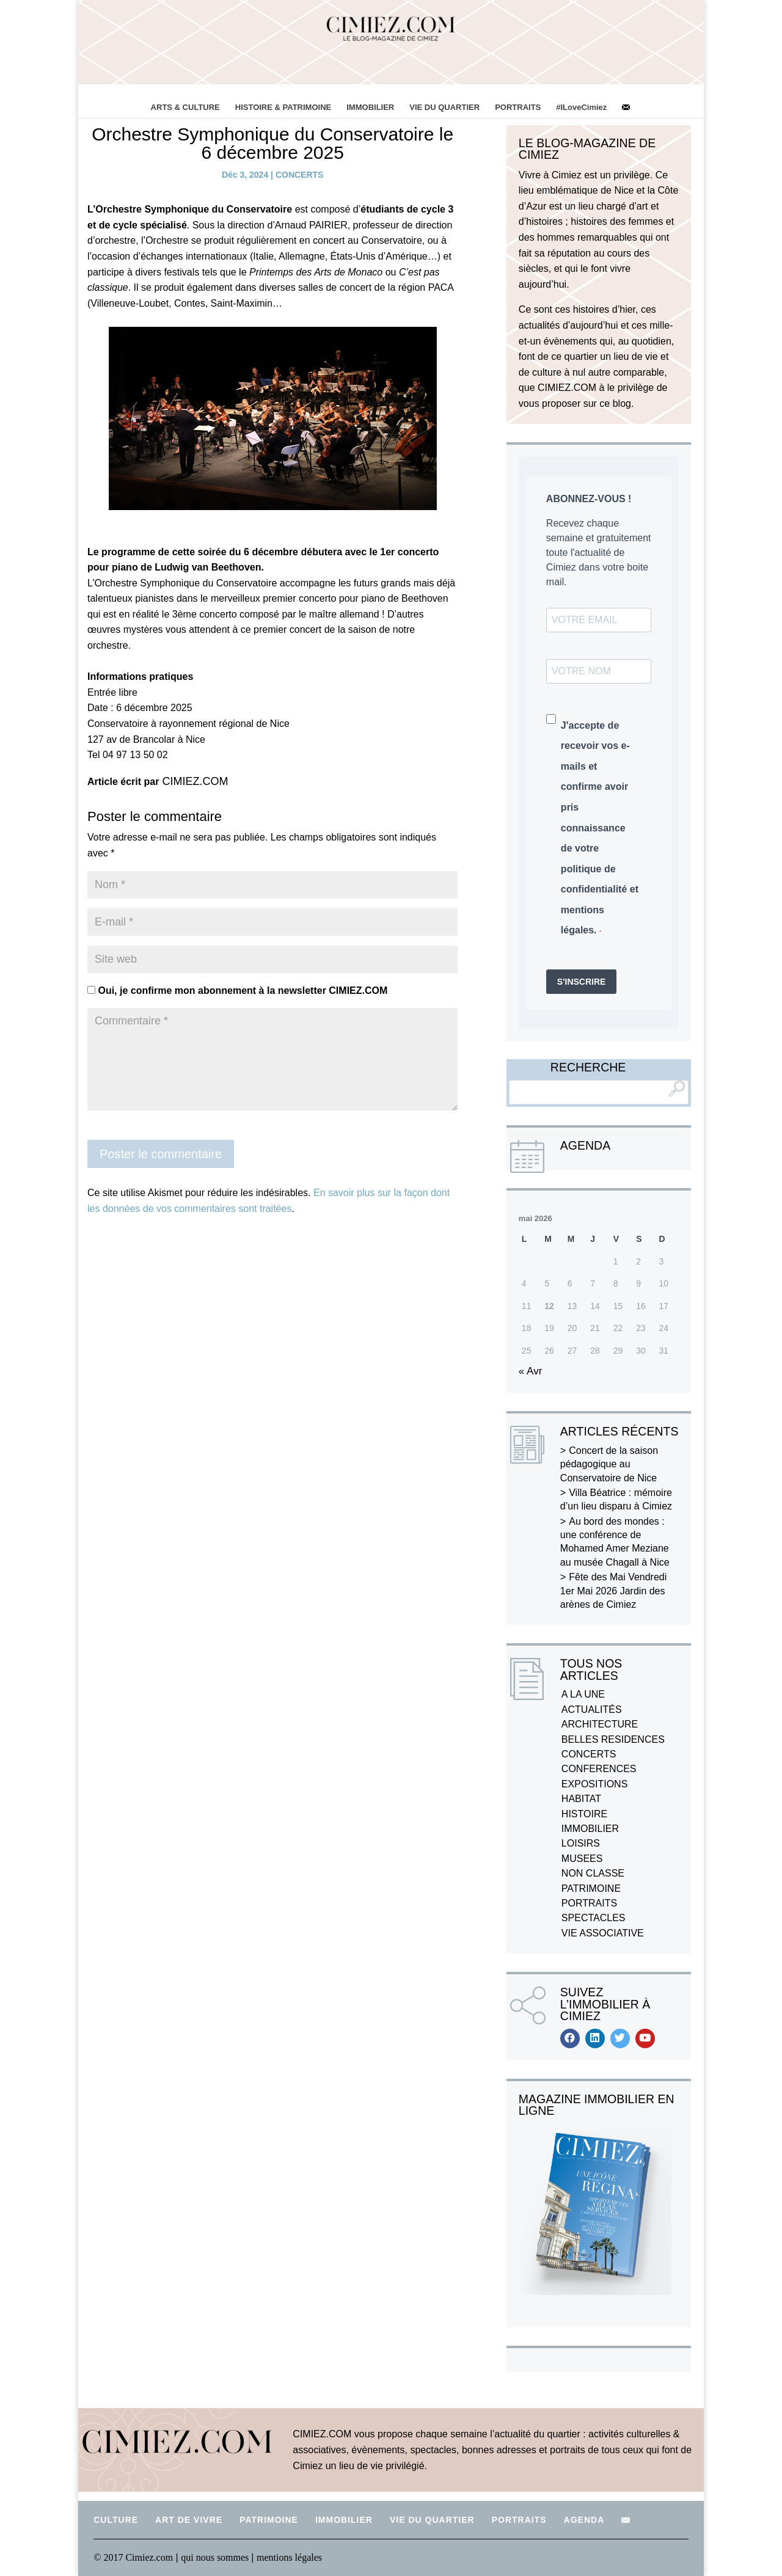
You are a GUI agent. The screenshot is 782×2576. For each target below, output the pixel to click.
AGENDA (584, 2520)
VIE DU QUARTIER (444, 107)
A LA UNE (583, 1694)
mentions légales (289, 2557)
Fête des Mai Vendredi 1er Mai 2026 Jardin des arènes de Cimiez (613, 1591)
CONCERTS (300, 175)
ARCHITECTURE (599, 1724)
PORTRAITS (518, 107)
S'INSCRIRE (581, 982)
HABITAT (581, 1798)
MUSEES (582, 1858)
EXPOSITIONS (594, 1784)
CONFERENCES (599, 1769)
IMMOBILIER (370, 107)
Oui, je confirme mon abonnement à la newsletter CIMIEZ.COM (237, 990)
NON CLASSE (592, 1873)
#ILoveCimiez (581, 107)
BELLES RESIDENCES (613, 1739)
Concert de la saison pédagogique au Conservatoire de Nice (609, 1464)
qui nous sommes (216, 2557)
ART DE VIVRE (188, 2520)
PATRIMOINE (591, 1888)
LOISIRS (580, 1843)
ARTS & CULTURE (185, 107)
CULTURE (115, 2520)
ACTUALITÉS (591, 1709)
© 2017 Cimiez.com (133, 2557)
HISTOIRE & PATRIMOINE (283, 107)
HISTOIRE (584, 1814)
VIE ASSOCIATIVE (602, 1933)
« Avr (530, 1371)
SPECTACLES (593, 1918)
